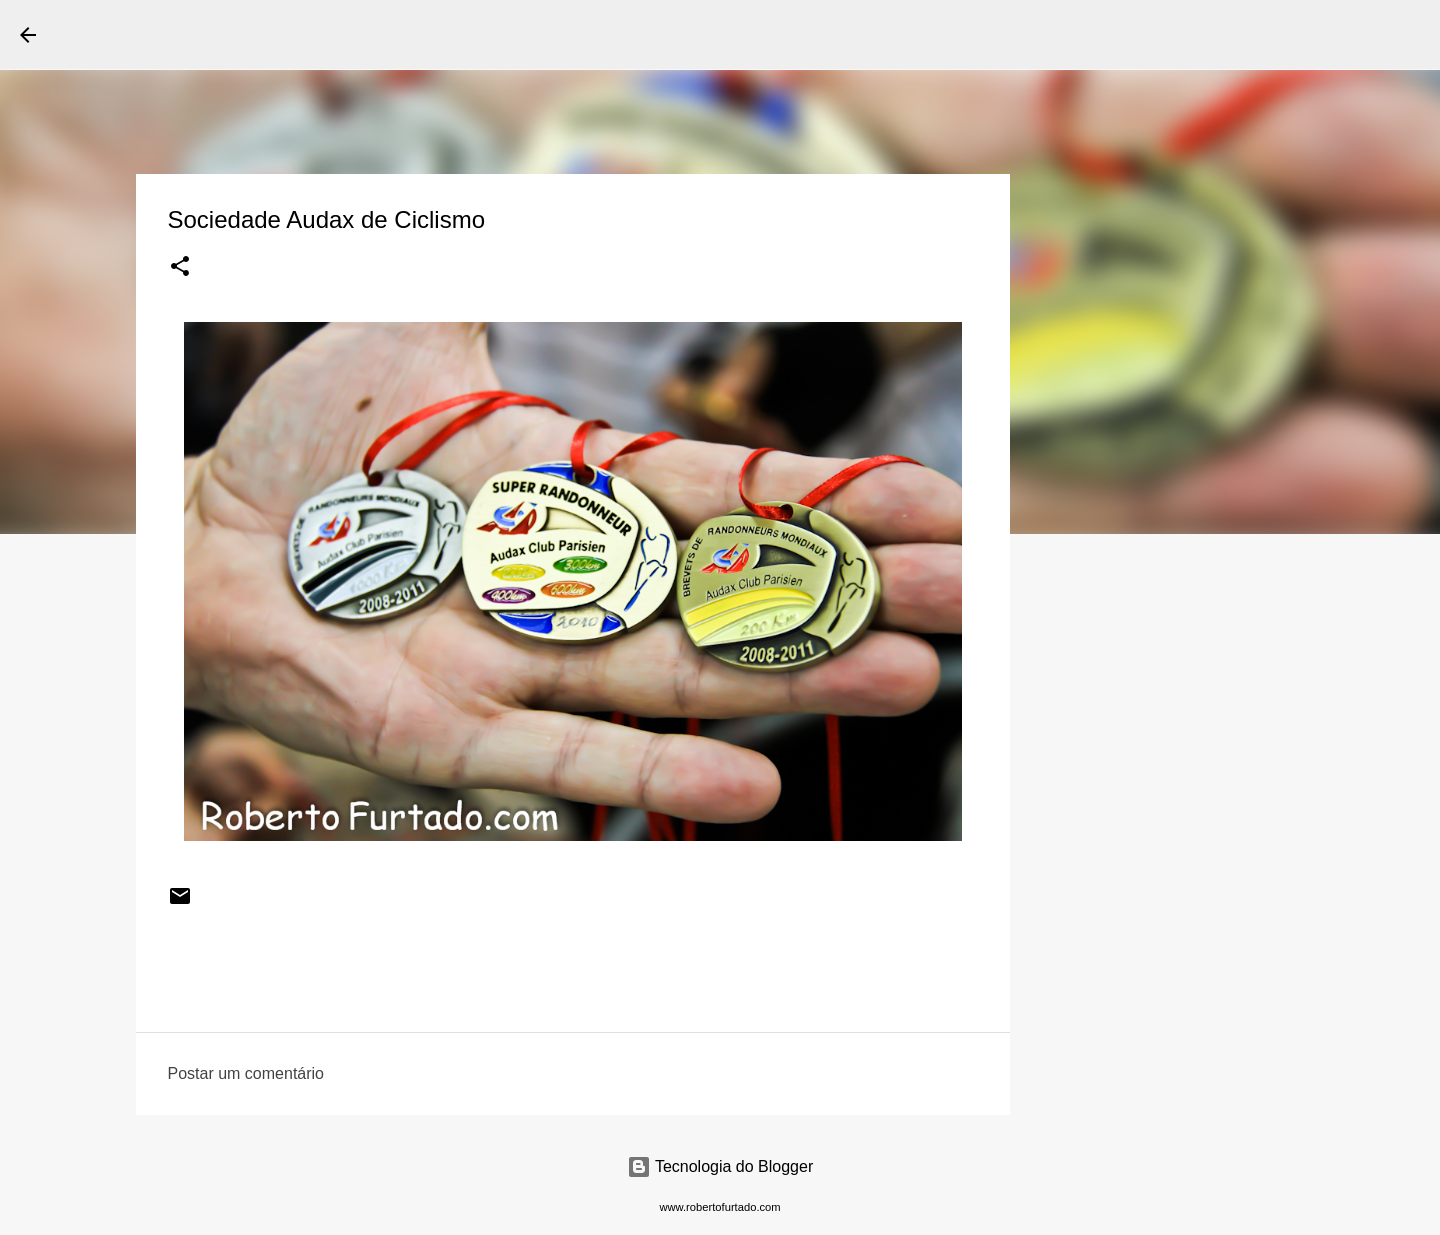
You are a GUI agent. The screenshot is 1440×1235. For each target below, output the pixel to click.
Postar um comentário (246, 1073)
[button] (180, 268)
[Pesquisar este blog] (1319, 35)
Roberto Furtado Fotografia (249, 34)
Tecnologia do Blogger (720, 1166)
